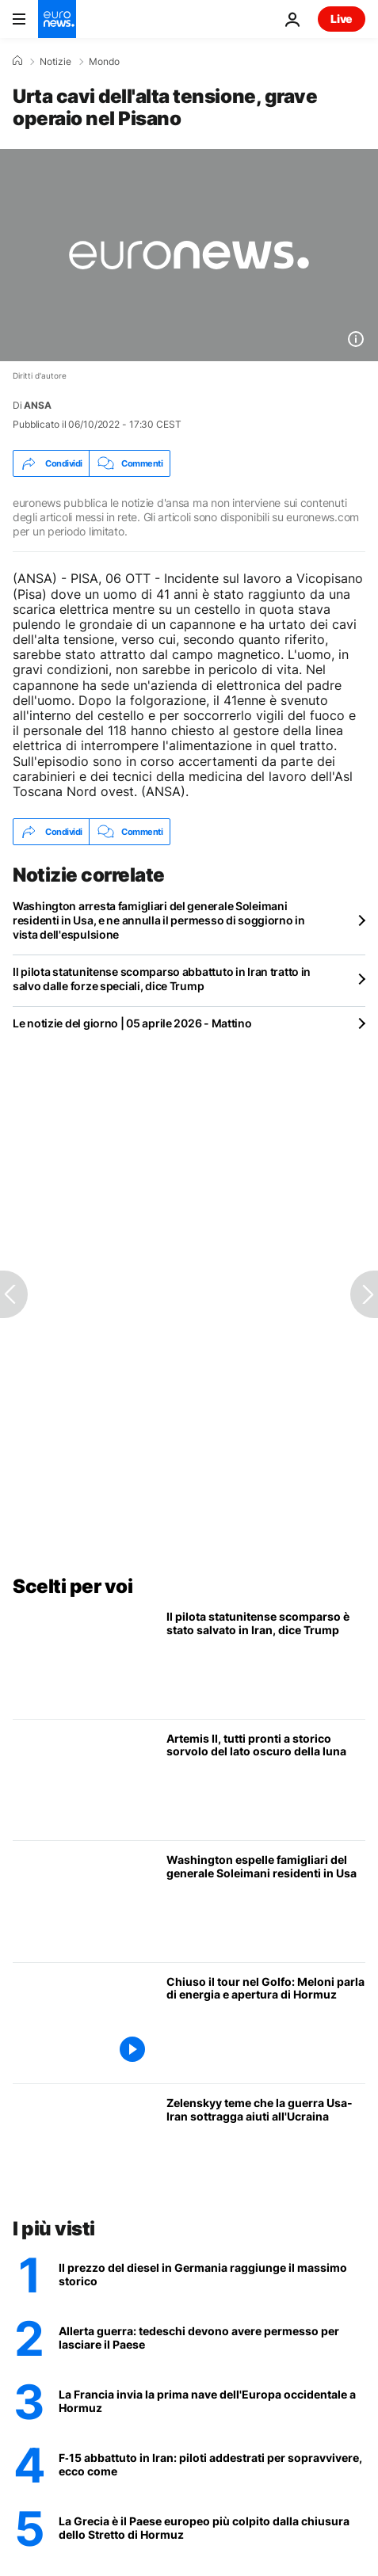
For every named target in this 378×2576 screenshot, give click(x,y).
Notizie (55, 62)
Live (341, 18)
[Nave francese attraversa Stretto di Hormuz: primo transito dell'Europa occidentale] (212, 2401)
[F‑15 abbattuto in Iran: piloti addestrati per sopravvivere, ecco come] (212, 2465)
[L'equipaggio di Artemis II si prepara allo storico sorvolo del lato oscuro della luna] (265, 1780)
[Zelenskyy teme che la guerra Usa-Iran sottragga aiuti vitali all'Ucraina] (265, 2145)
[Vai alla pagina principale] (57, 19)
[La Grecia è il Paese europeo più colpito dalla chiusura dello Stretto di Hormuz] (212, 2528)
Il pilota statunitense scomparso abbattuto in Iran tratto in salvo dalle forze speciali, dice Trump (162, 979)
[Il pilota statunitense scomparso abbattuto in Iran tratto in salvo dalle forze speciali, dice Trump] (265, 1658)
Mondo (104, 62)
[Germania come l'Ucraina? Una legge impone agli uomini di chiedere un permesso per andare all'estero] (212, 2338)
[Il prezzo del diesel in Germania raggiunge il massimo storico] (212, 2275)
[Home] (17, 61)
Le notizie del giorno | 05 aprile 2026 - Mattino (132, 1023)
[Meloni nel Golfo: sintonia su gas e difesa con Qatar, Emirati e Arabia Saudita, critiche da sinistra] (265, 2023)
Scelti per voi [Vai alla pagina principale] (72, 1586)
